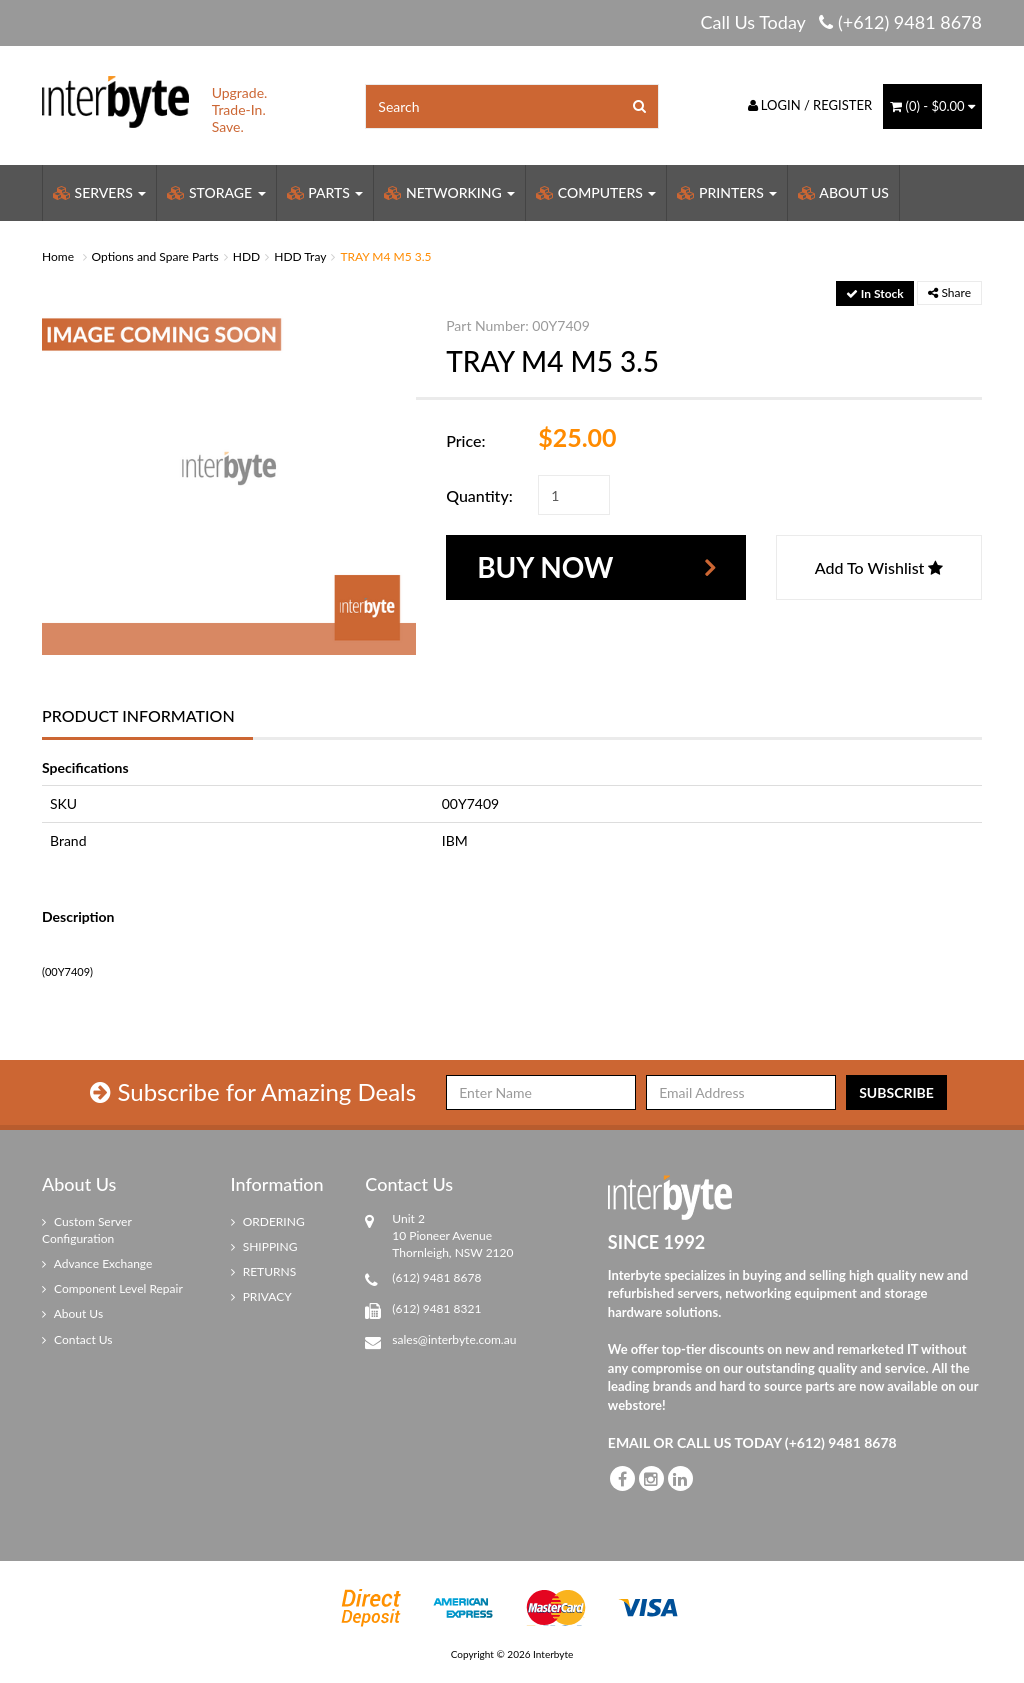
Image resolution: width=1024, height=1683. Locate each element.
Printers (727, 192)
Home (58, 256)
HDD (246, 256)
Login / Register (810, 105)
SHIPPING (264, 1246)
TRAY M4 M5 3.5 (385, 256)
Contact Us (77, 1339)
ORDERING (268, 1221)
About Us (843, 192)
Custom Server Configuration (87, 1230)
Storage (216, 192)
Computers (596, 192)
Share (949, 292)
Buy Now (545, 567)
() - (932, 106)
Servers (99, 192)
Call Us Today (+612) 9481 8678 (841, 22)
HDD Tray (300, 256)
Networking (449, 192)
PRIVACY (261, 1296)
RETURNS (264, 1271)
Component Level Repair (112, 1288)
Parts (325, 192)
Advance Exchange (97, 1263)
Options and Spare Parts (155, 256)
